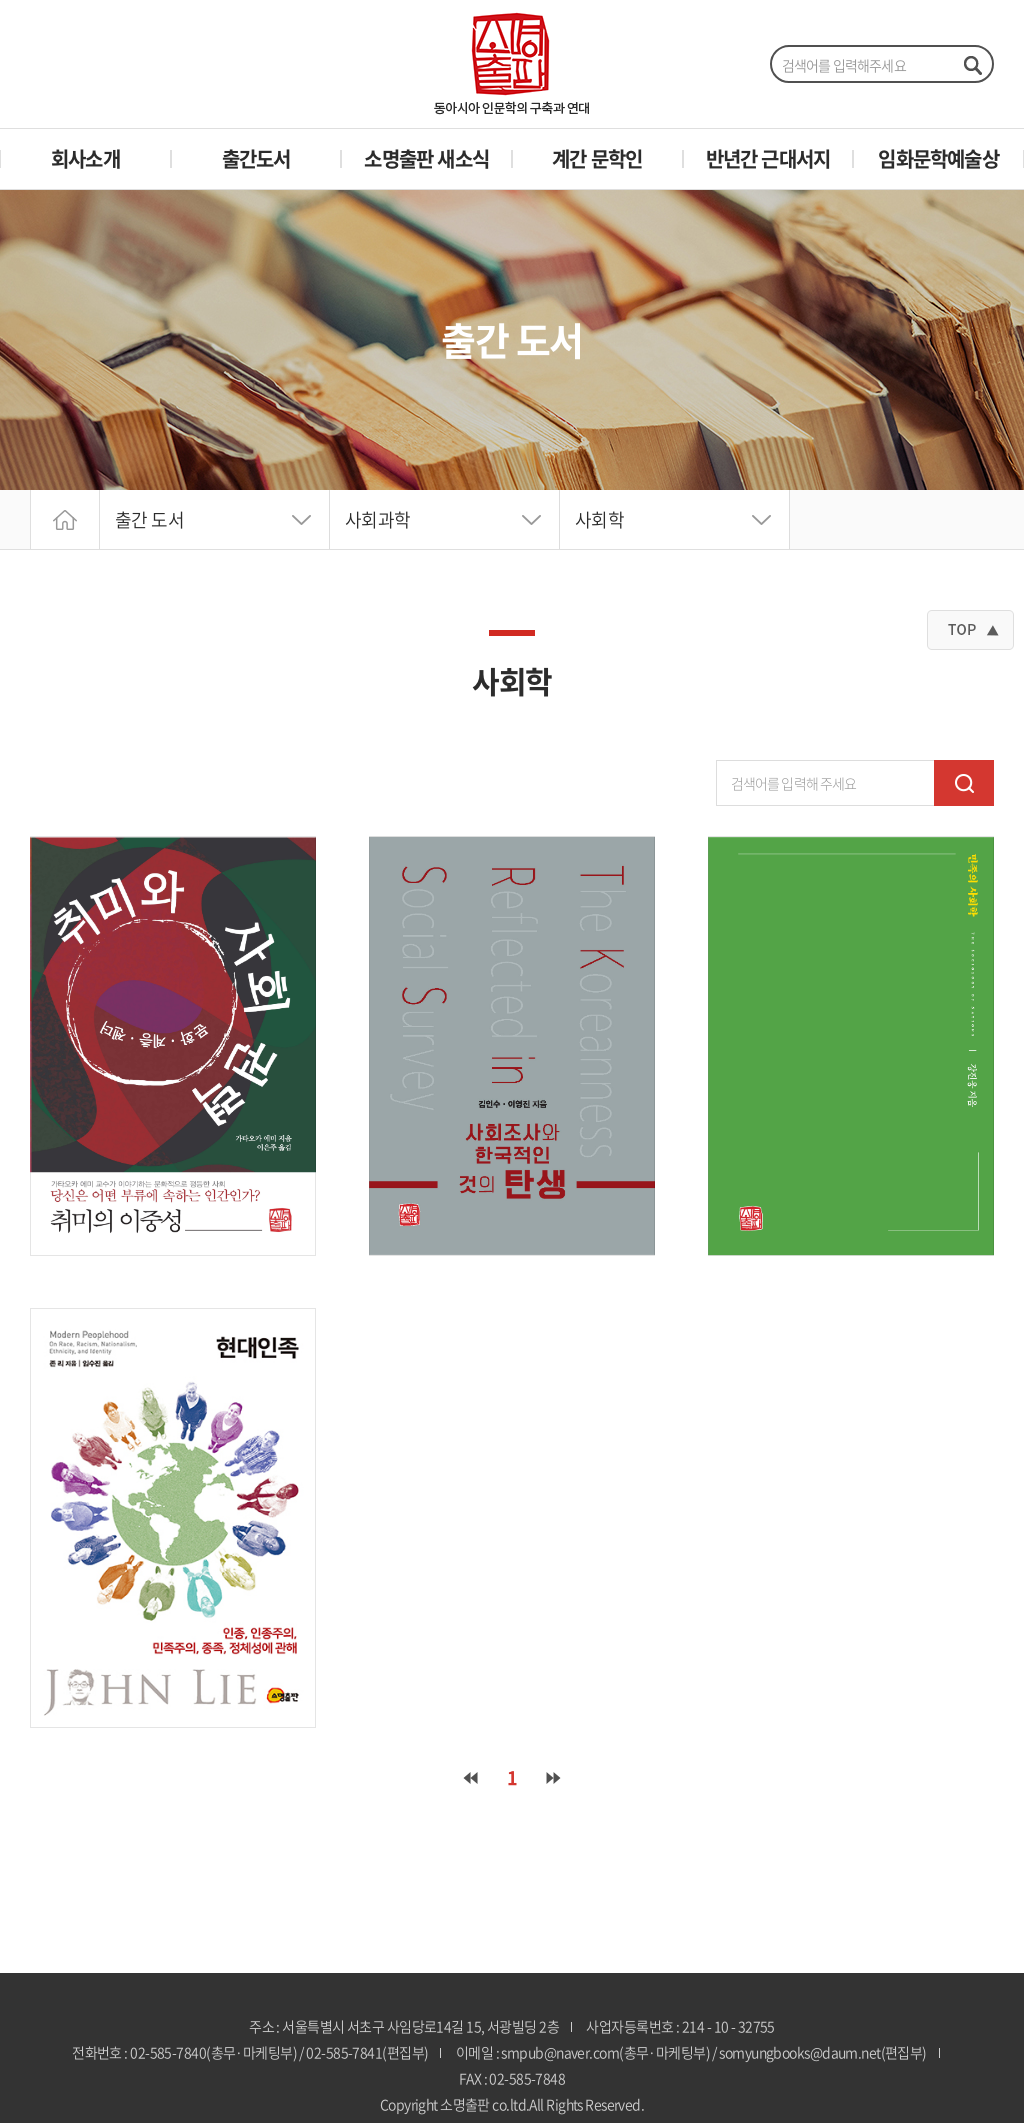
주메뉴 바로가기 (0, 0)
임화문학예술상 (938, 158)
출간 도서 (149, 519)
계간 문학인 (597, 158)
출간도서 (256, 158)
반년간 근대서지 (768, 158)
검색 (964, 783)
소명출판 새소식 (426, 158)
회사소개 (85, 158)
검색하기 (972, 65)
